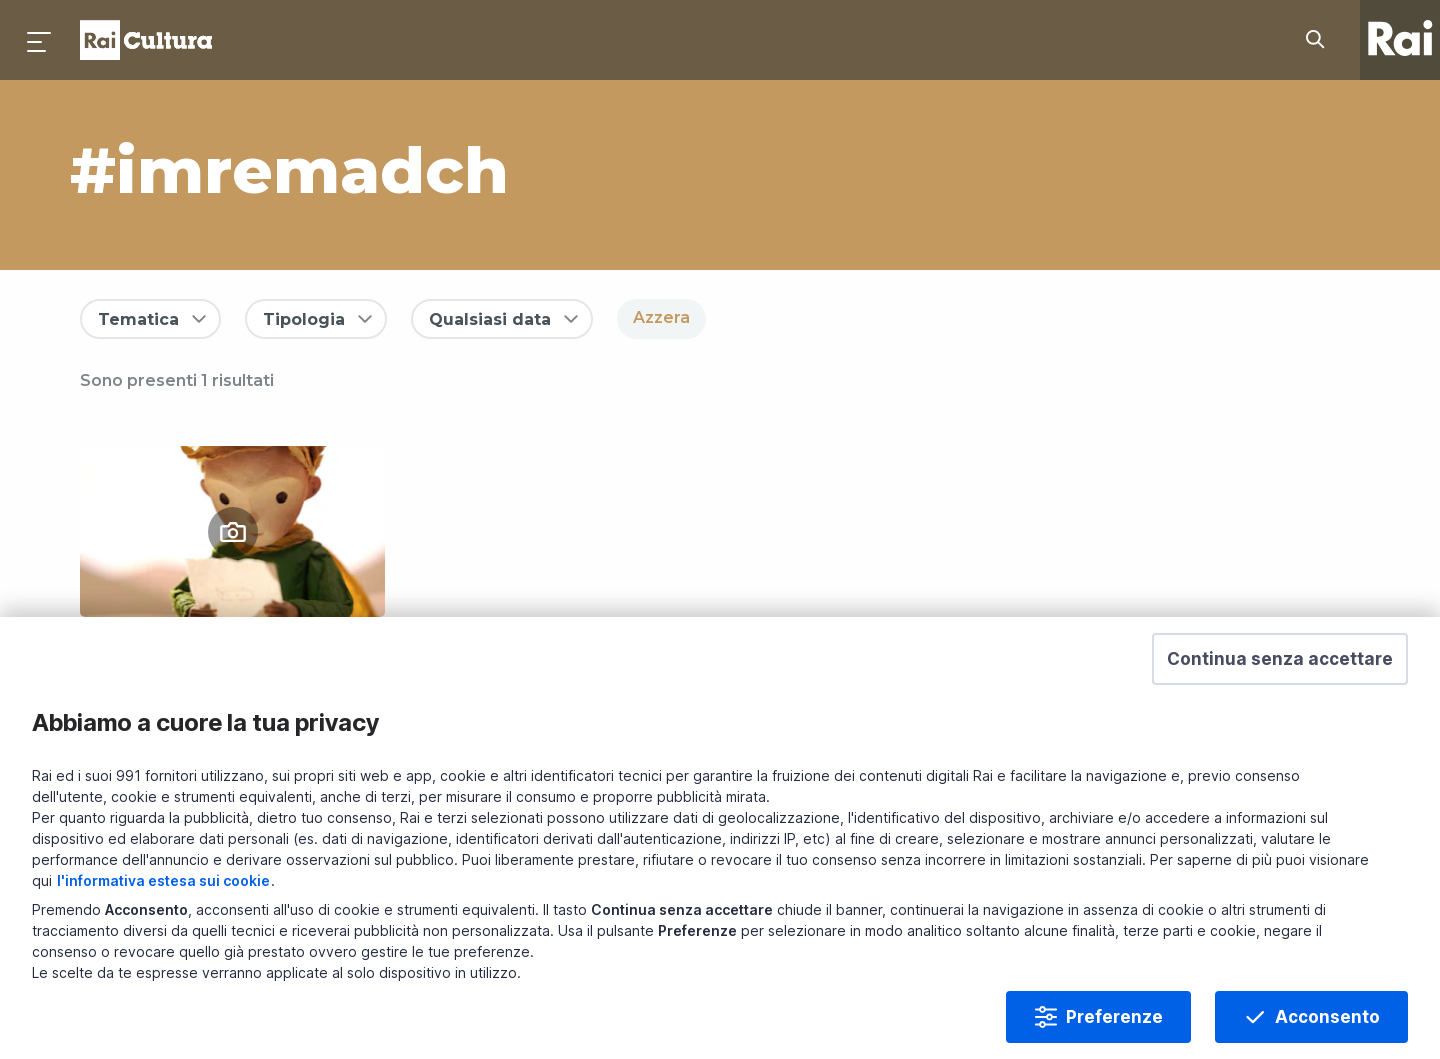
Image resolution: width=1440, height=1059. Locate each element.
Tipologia (304, 319)
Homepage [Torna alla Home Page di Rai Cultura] (146, 40)
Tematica (138, 319)
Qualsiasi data (490, 319)
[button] (1280, 685)
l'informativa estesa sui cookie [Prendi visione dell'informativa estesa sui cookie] (163, 906)
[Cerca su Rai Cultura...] (1321, 40)
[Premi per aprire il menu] (40, 40)
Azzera (661, 317)
